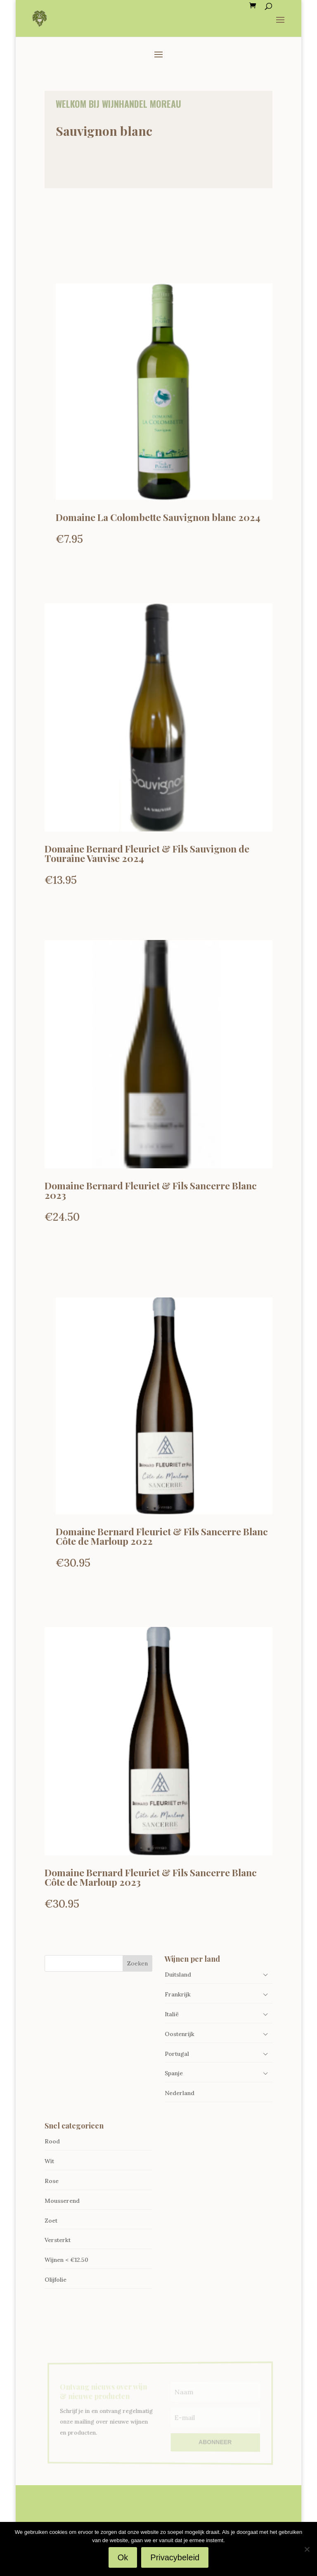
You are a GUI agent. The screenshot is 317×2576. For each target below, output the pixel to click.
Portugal (177, 2053)
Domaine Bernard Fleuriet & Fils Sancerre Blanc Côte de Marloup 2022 (162, 1536)
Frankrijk (178, 1994)
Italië (172, 2014)
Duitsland (178, 1974)
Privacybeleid (174, 2557)
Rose (52, 2181)
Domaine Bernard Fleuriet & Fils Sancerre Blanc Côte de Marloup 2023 (151, 1877)
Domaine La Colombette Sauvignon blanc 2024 (158, 517)
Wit (49, 2161)
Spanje (174, 2073)
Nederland (179, 2093)
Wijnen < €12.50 (66, 2259)
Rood (52, 2141)
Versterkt (58, 2240)
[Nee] (307, 2549)
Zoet (51, 2220)
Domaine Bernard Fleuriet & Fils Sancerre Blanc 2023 (151, 1190)
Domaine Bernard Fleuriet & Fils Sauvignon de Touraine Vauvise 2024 (147, 853)
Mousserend (62, 2200)
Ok (123, 2557)
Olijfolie (55, 2279)
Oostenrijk (179, 2034)
